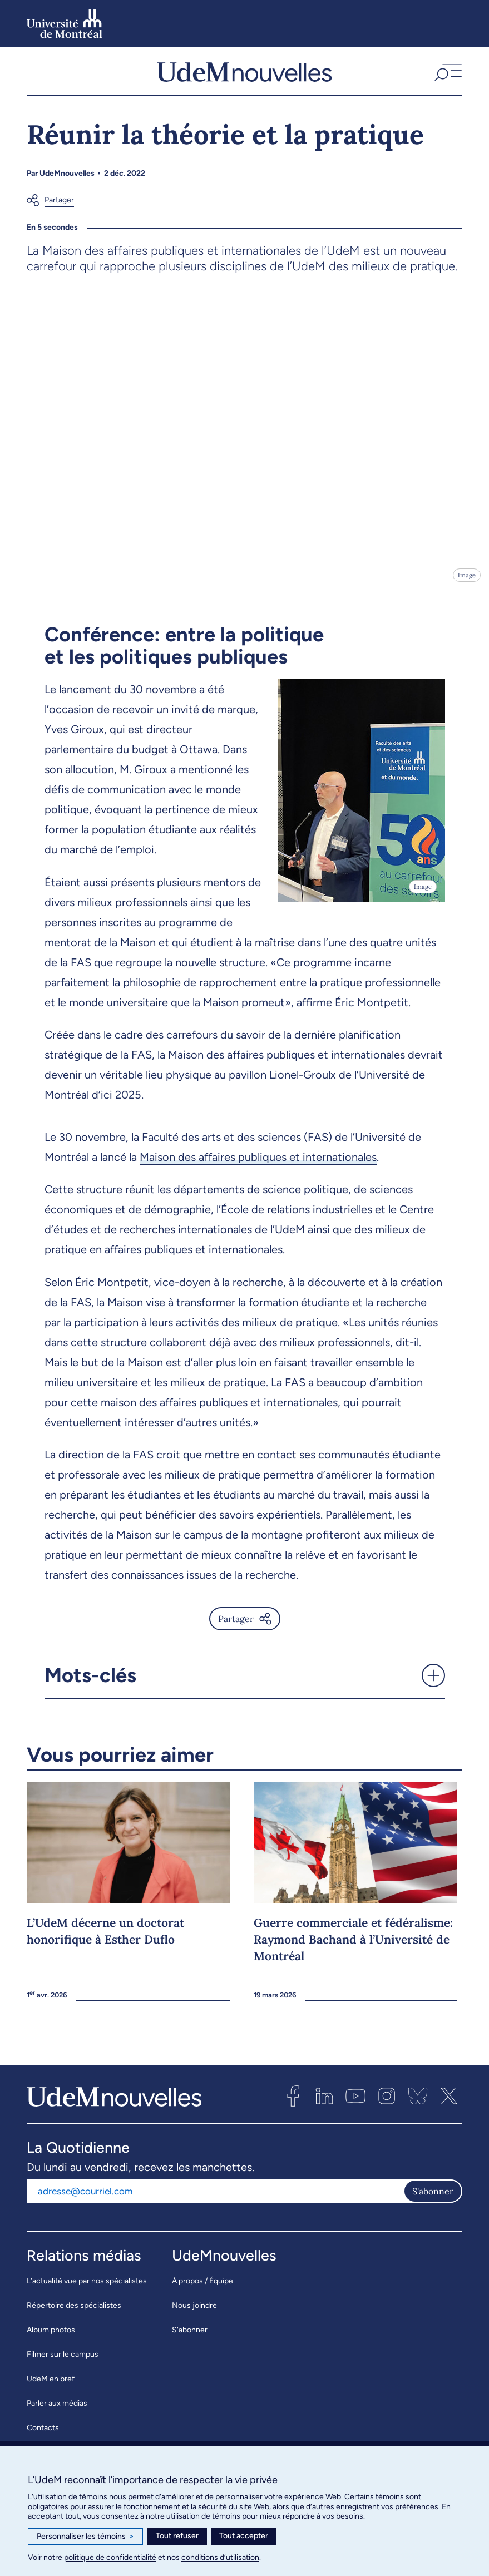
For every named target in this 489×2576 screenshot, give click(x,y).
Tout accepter (243, 2535)
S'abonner (432, 2200)
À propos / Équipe (202, 2290)
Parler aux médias (57, 2412)
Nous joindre (194, 2315)
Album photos (51, 2339)
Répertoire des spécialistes (74, 2315)
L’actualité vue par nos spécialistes (87, 2290)
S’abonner (190, 2339)
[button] (446, 76)
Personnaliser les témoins (85, 2536)
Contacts (43, 2437)
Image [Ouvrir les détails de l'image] (467, 585)
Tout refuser (177, 2535)
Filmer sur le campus (62, 2364)
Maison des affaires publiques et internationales (258, 1166)
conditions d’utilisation (220, 2557)
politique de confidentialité (110, 2557)
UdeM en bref (51, 2388)
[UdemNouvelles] (244, 76)
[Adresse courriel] (215, 2200)
